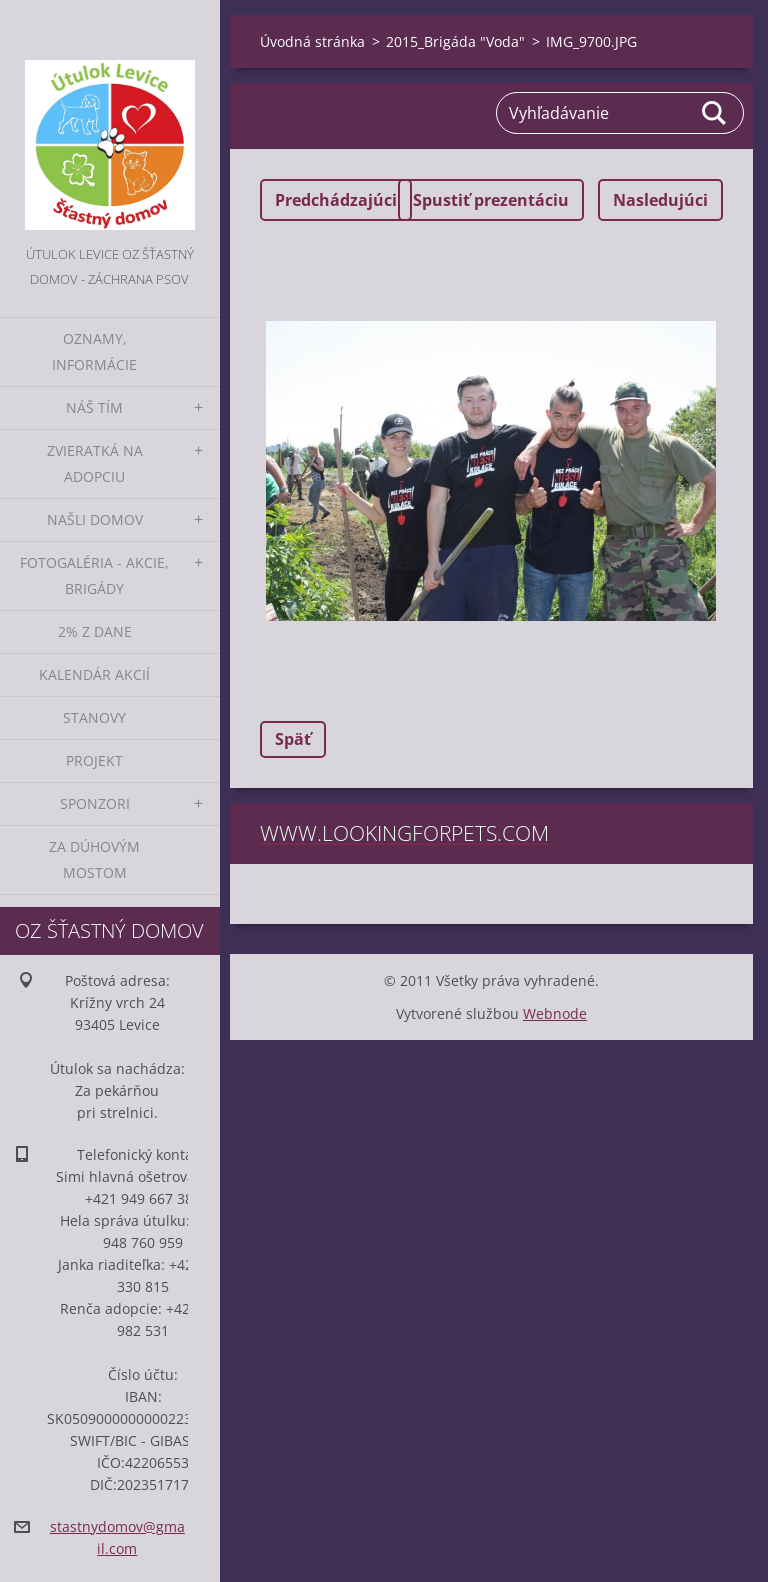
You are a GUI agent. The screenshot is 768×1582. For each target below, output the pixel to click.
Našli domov (95, 519)
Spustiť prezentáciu (491, 200)
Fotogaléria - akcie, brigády (94, 575)
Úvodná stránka (312, 41)
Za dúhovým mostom (94, 859)
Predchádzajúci (336, 200)
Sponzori (95, 803)
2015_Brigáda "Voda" (455, 41)
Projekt (94, 760)
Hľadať (715, 113)
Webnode (555, 1013)
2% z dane (95, 631)
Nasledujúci (660, 200)
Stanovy (94, 717)
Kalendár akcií (94, 674)
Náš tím (94, 407)
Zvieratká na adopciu (95, 463)
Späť (293, 739)
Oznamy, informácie (94, 351)
